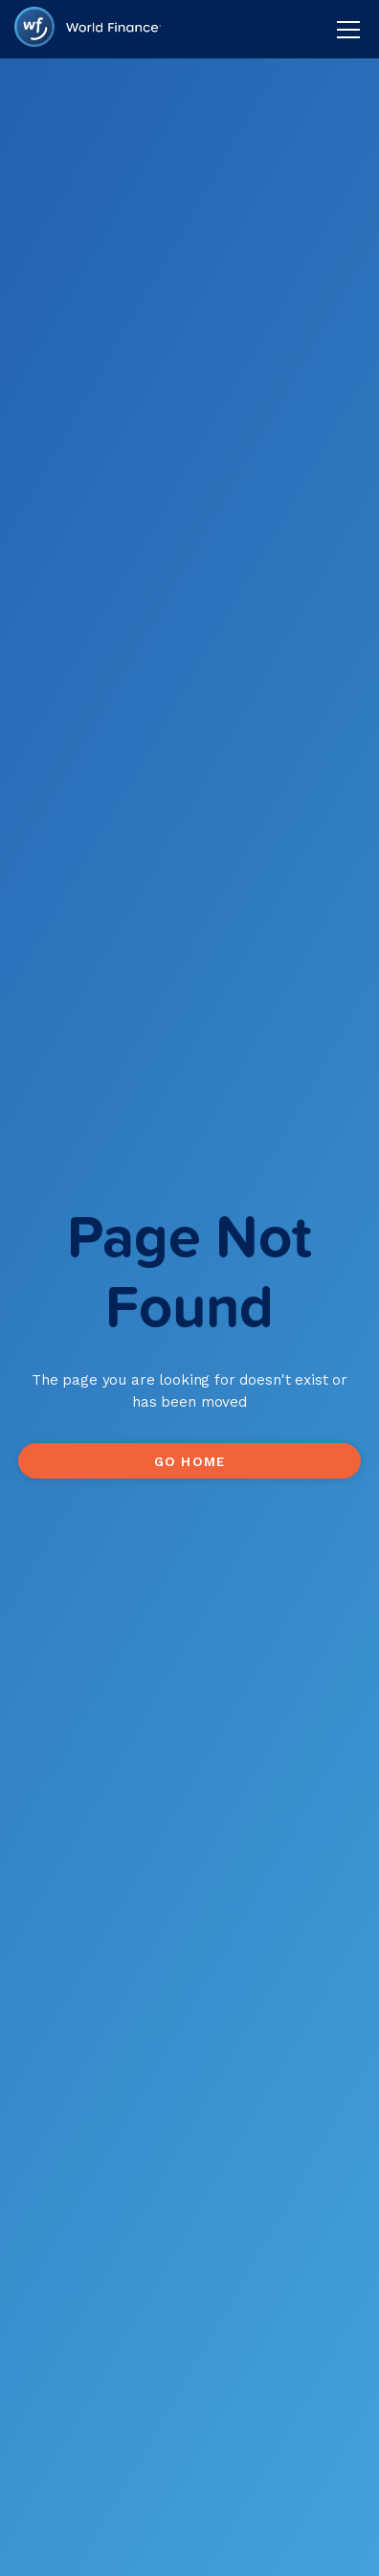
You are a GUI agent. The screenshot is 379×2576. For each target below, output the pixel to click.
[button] (344, 30)
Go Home (189, 1461)
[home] (87, 29)
